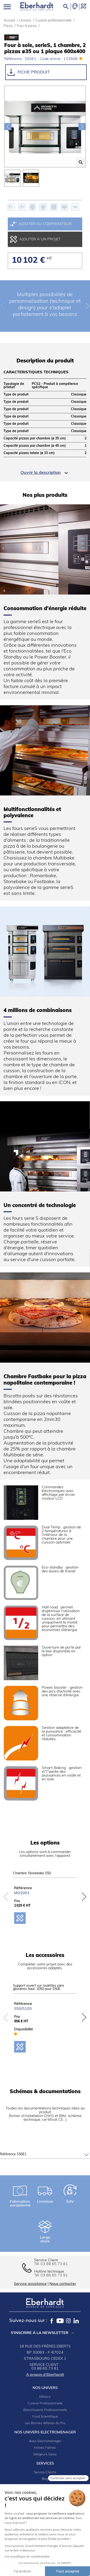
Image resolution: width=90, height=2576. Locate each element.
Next (84, 1897)
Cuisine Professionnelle (45, 2403)
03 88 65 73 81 (54, 2264)
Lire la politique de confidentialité (27, 2557)
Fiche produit (29, 72)
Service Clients (45, 2472)
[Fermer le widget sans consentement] (68, 2478)
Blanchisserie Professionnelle (45, 2410)
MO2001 (22, 1893)
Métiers (45, 2397)
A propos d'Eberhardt (45, 2375)
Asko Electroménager (45, 2441)
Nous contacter (62, 2284)
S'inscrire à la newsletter (39, 2333)
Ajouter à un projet (35, 239)
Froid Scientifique (45, 2417)
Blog (45, 2479)
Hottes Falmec (45, 2448)
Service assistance (30, 2284)
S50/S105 (23, 2009)
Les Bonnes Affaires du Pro (45, 2423)
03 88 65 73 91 (54, 2275)
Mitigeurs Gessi (45, 2454)
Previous (6, 1897)
